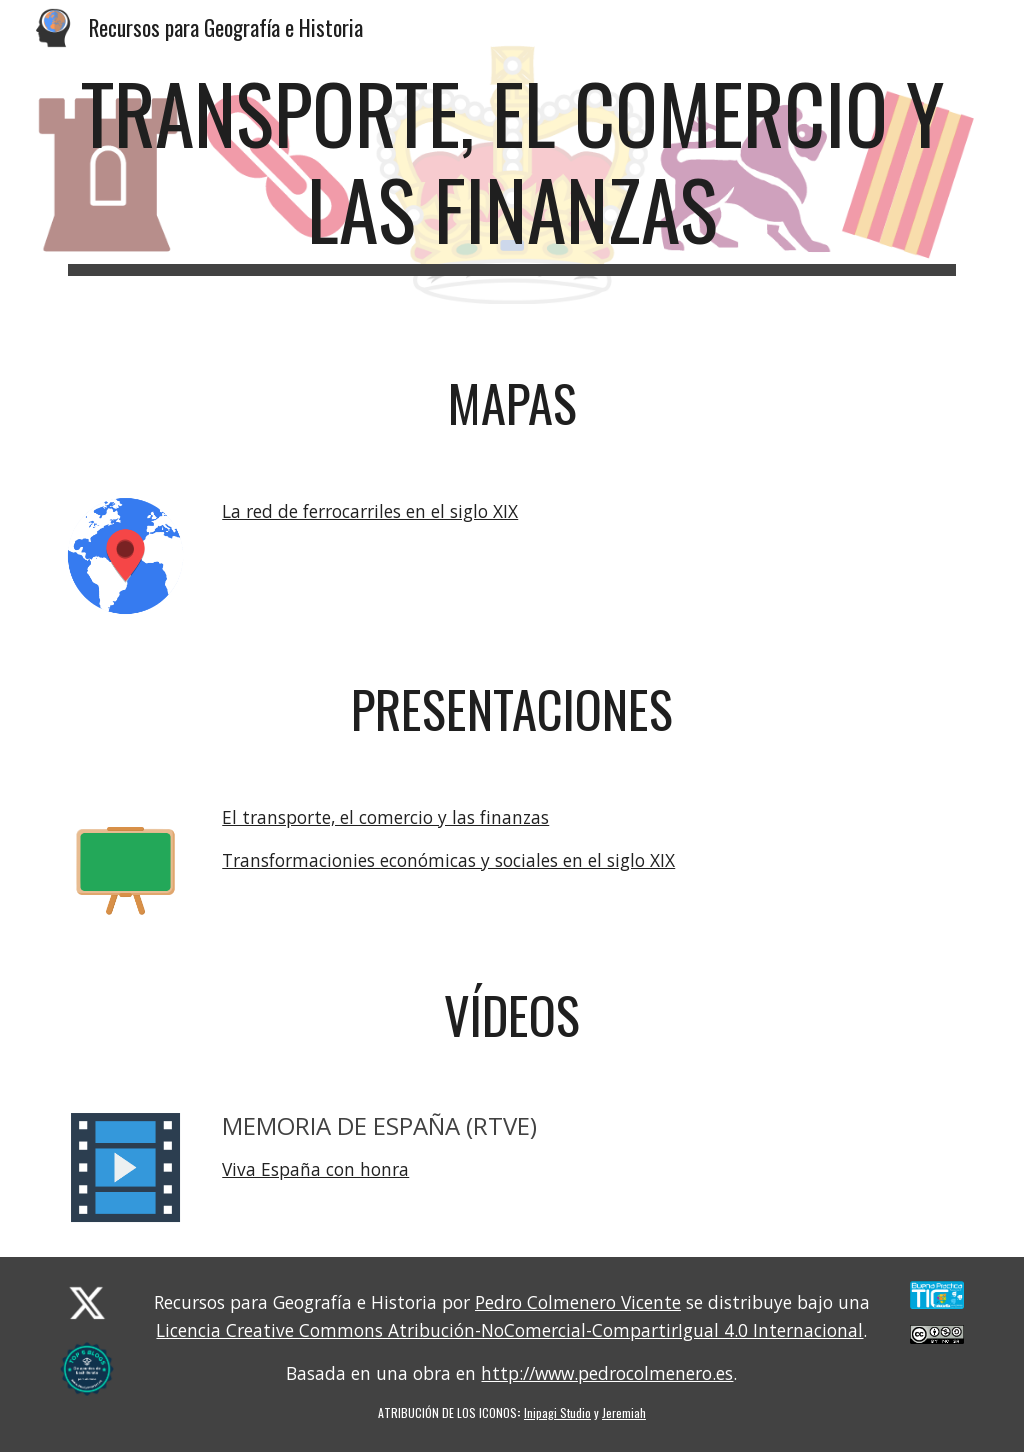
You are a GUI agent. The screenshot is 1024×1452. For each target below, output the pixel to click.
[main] (512, 170)
